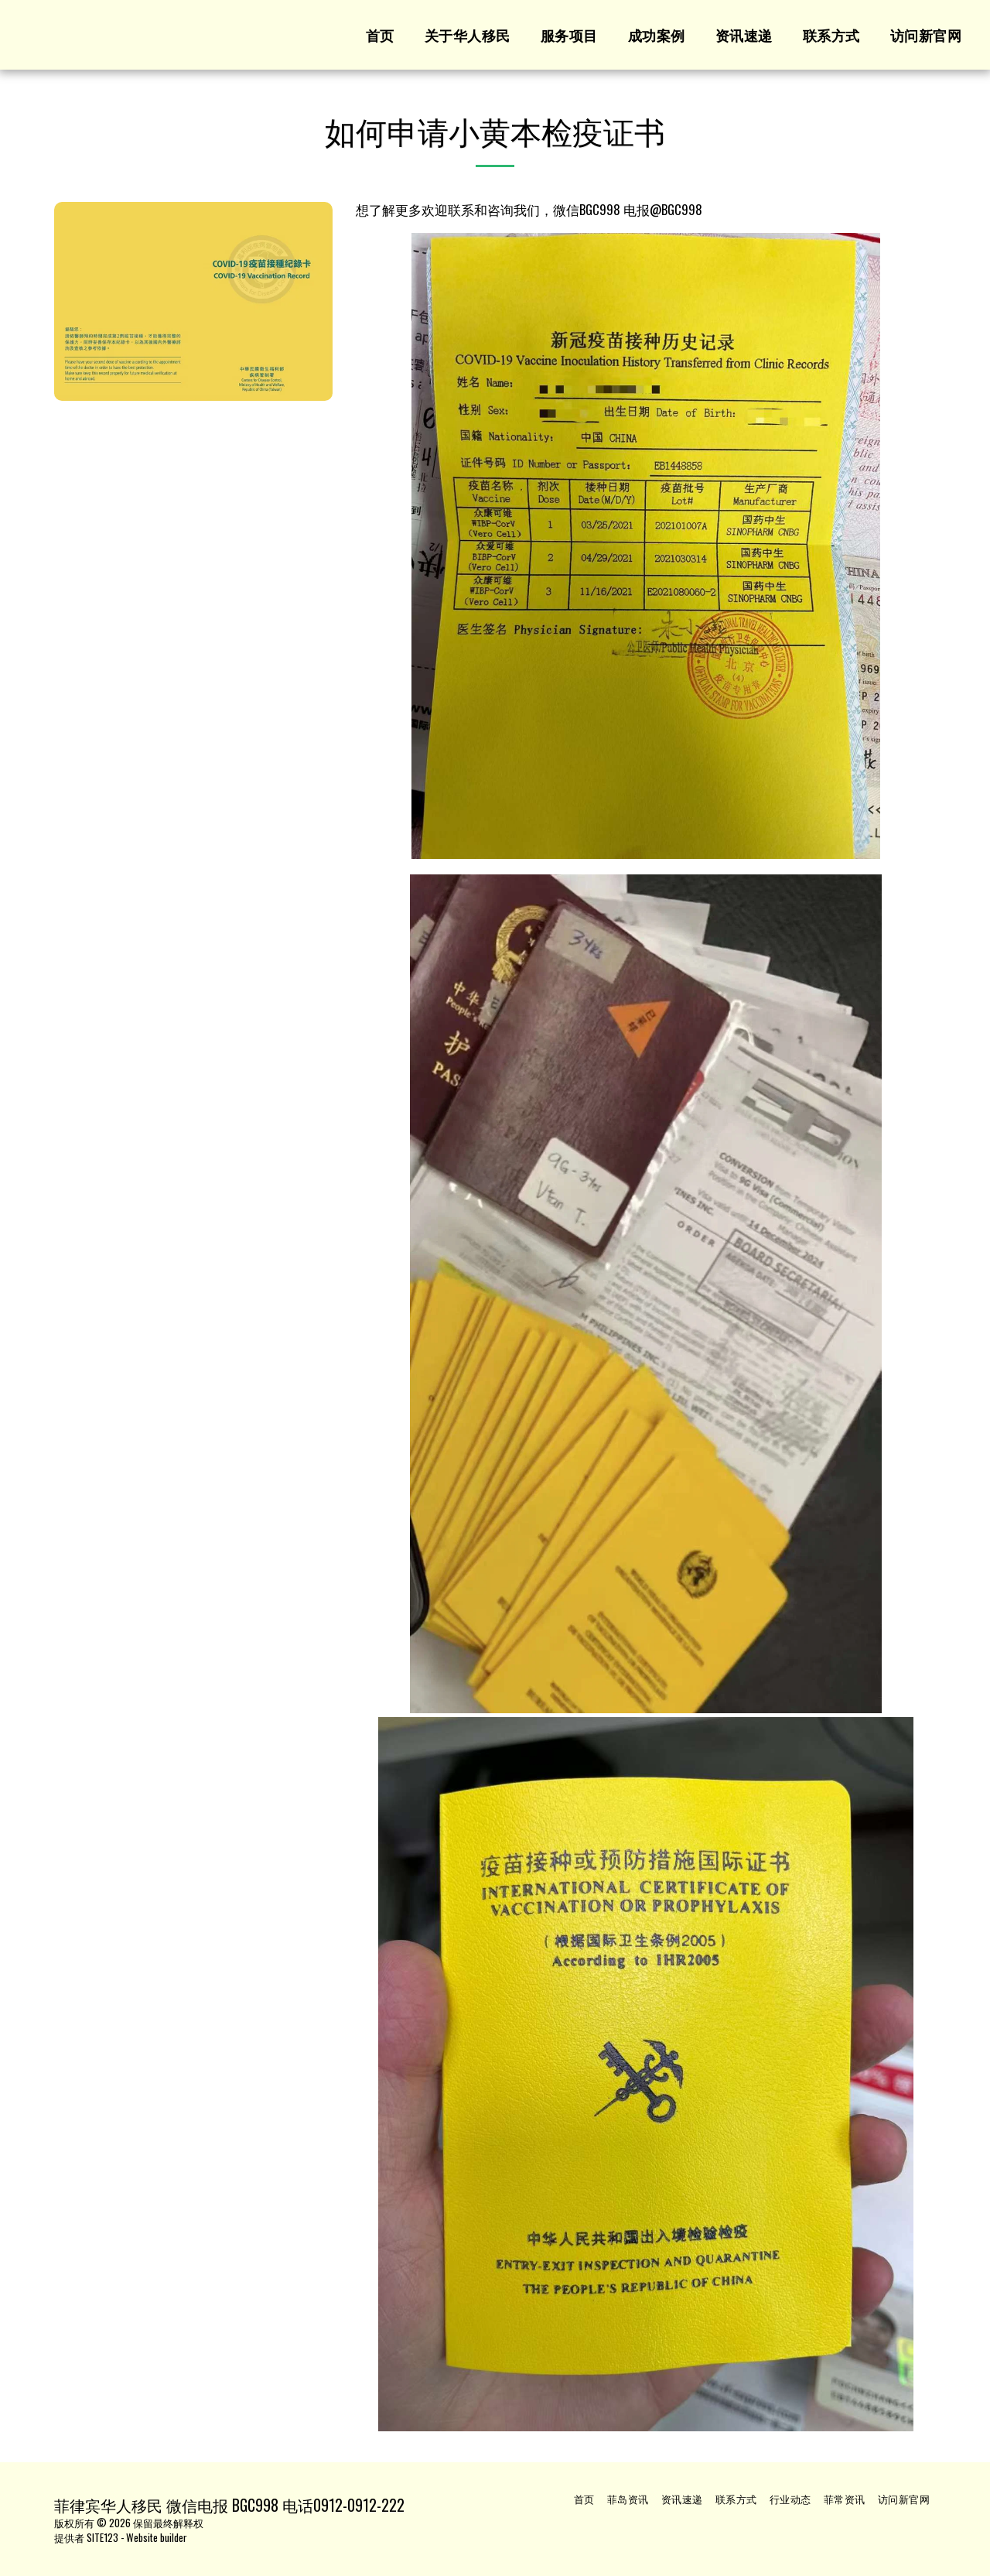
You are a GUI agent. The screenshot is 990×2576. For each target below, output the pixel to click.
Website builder (156, 2537)
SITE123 (102, 2537)
